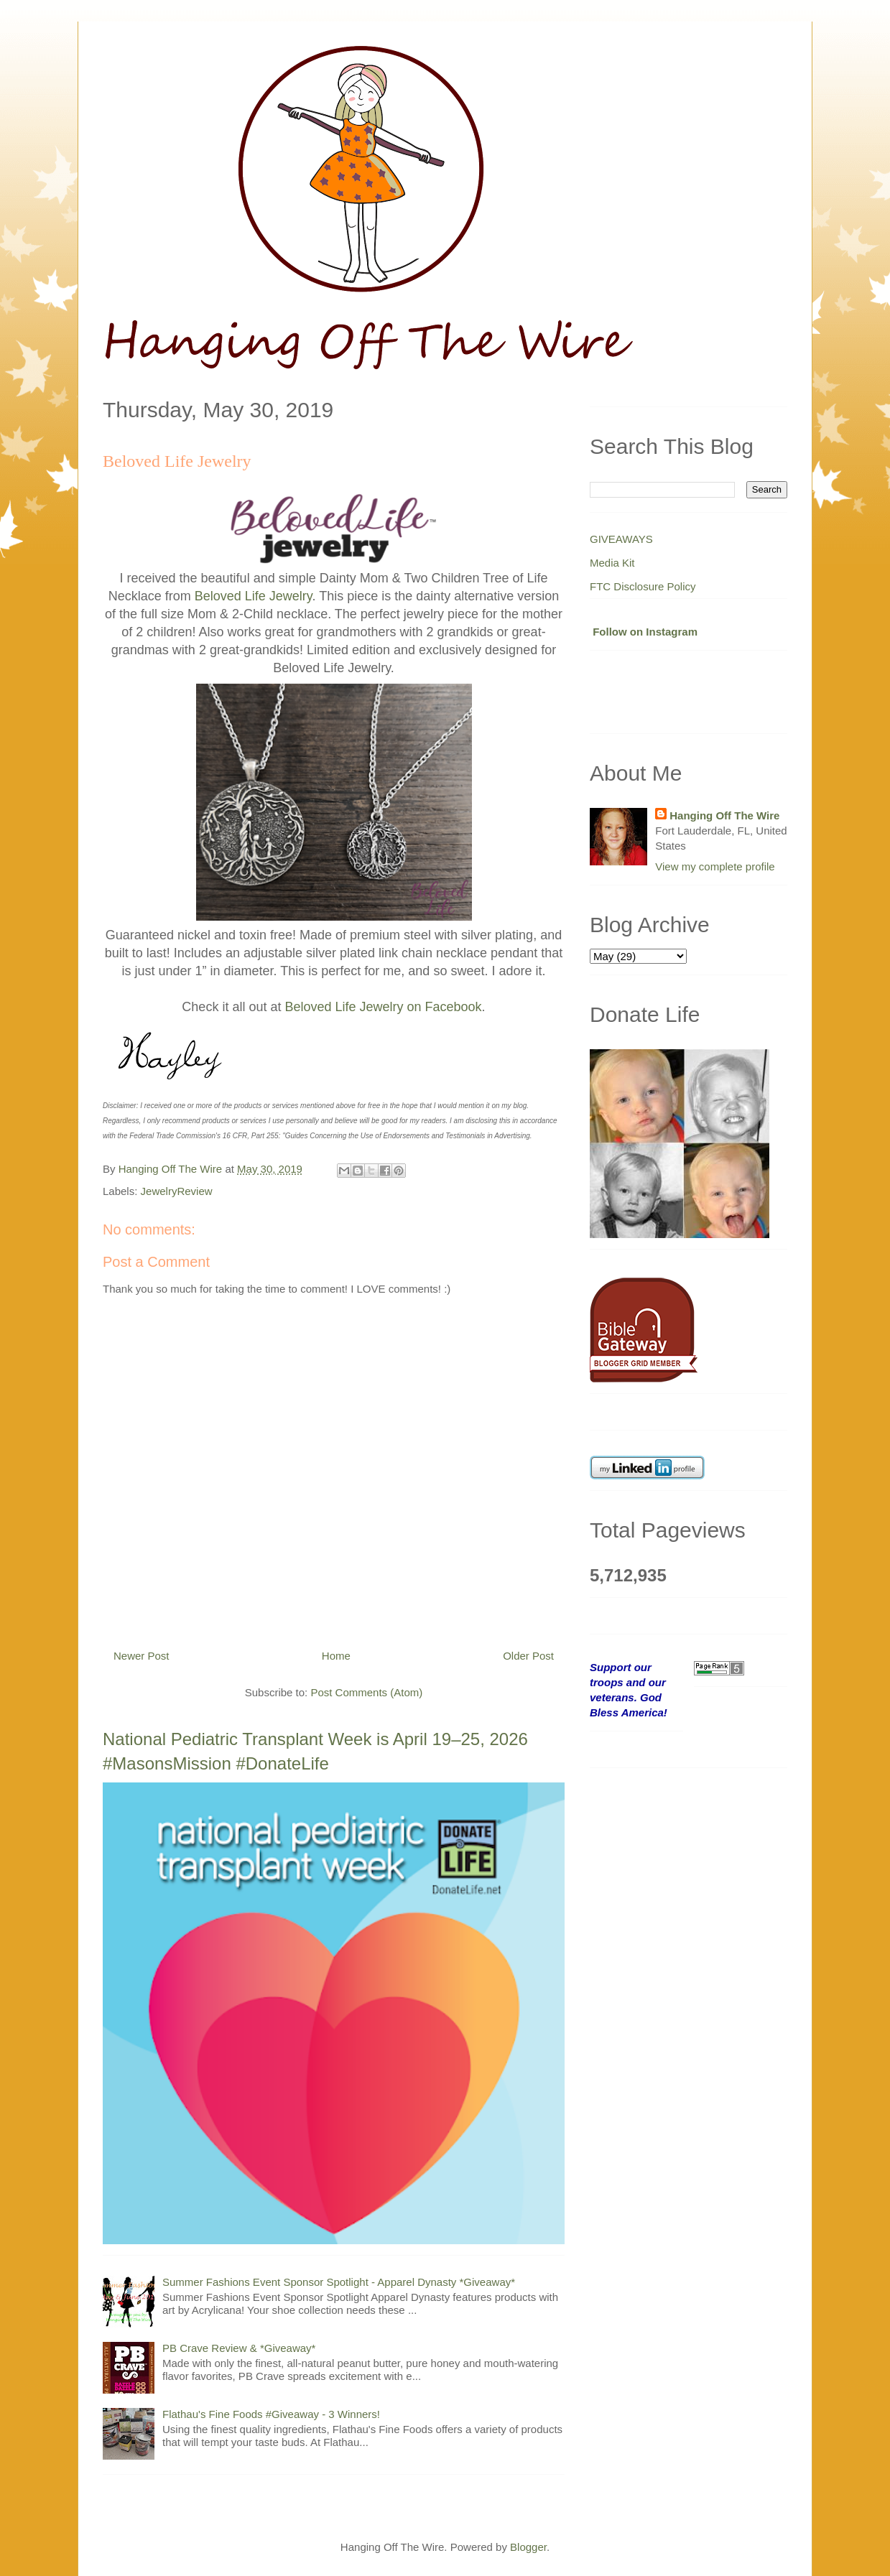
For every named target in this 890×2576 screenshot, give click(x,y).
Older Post (528, 1656)
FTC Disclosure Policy (643, 586)
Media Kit (612, 563)
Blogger (528, 2547)
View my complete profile (714, 866)
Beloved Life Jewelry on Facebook (382, 1007)
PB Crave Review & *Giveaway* (238, 2348)
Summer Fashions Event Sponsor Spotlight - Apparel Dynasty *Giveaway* (338, 2282)
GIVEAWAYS (621, 539)
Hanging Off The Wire (724, 815)
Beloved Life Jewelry (253, 596)
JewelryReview (177, 1191)
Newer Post (141, 1656)
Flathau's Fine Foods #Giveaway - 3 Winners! (271, 2414)
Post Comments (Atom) (366, 1692)
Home (336, 1656)
